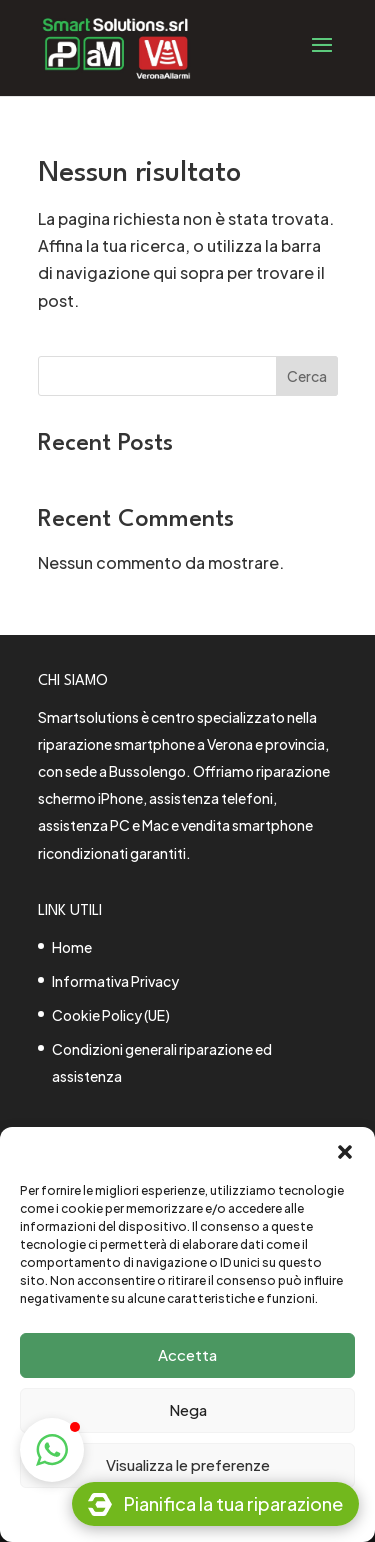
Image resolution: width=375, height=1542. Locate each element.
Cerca (307, 376)
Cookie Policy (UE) (111, 1015)
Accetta (187, 1354)
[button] (345, 1152)
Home (72, 947)
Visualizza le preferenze (188, 1464)
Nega (188, 1409)
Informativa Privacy (115, 981)
